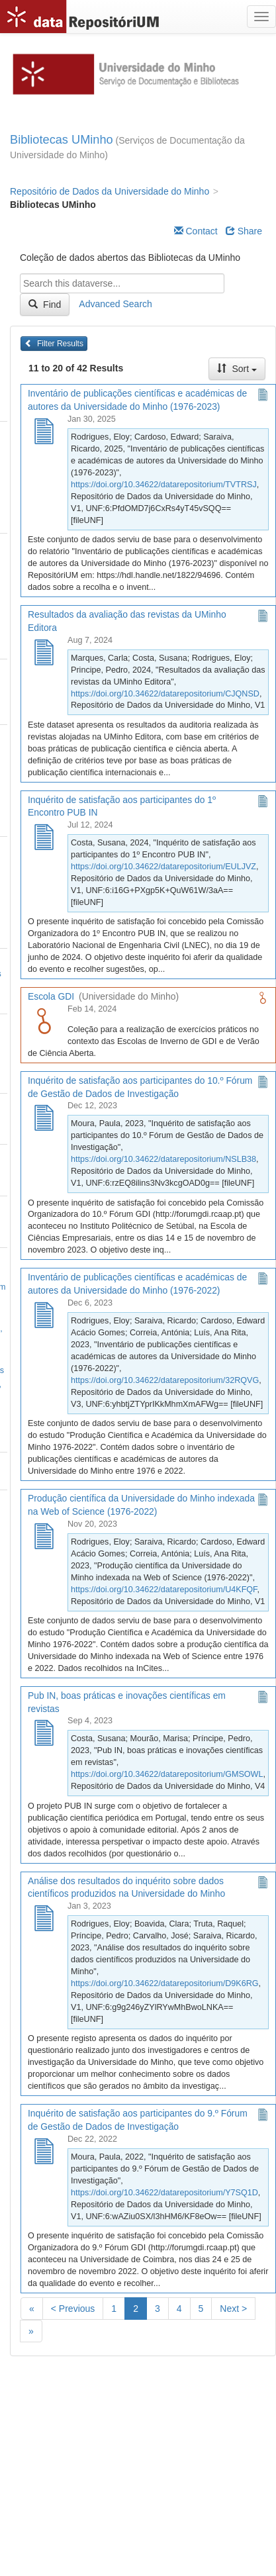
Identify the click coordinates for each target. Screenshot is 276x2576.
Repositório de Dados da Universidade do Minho (109, 191)
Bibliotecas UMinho (61, 139)
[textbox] (122, 283)
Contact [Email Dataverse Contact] (196, 231)
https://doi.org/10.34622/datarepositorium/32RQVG (165, 1380)
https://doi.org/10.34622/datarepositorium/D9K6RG (165, 1983)
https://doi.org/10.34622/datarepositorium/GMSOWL (167, 1774)
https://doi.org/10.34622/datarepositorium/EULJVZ (163, 866)
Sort (237, 368)
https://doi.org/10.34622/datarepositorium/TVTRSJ (164, 484)
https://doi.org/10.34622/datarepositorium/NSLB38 (163, 1159)
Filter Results (53, 343)
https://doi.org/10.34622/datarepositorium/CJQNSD (165, 693)
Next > (233, 2308)
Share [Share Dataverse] (244, 231)
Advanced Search (115, 304)
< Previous (73, 2308)
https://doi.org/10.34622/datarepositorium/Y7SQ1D (164, 2192)
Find (44, 304)
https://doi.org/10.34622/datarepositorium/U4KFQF (164, 1589)
